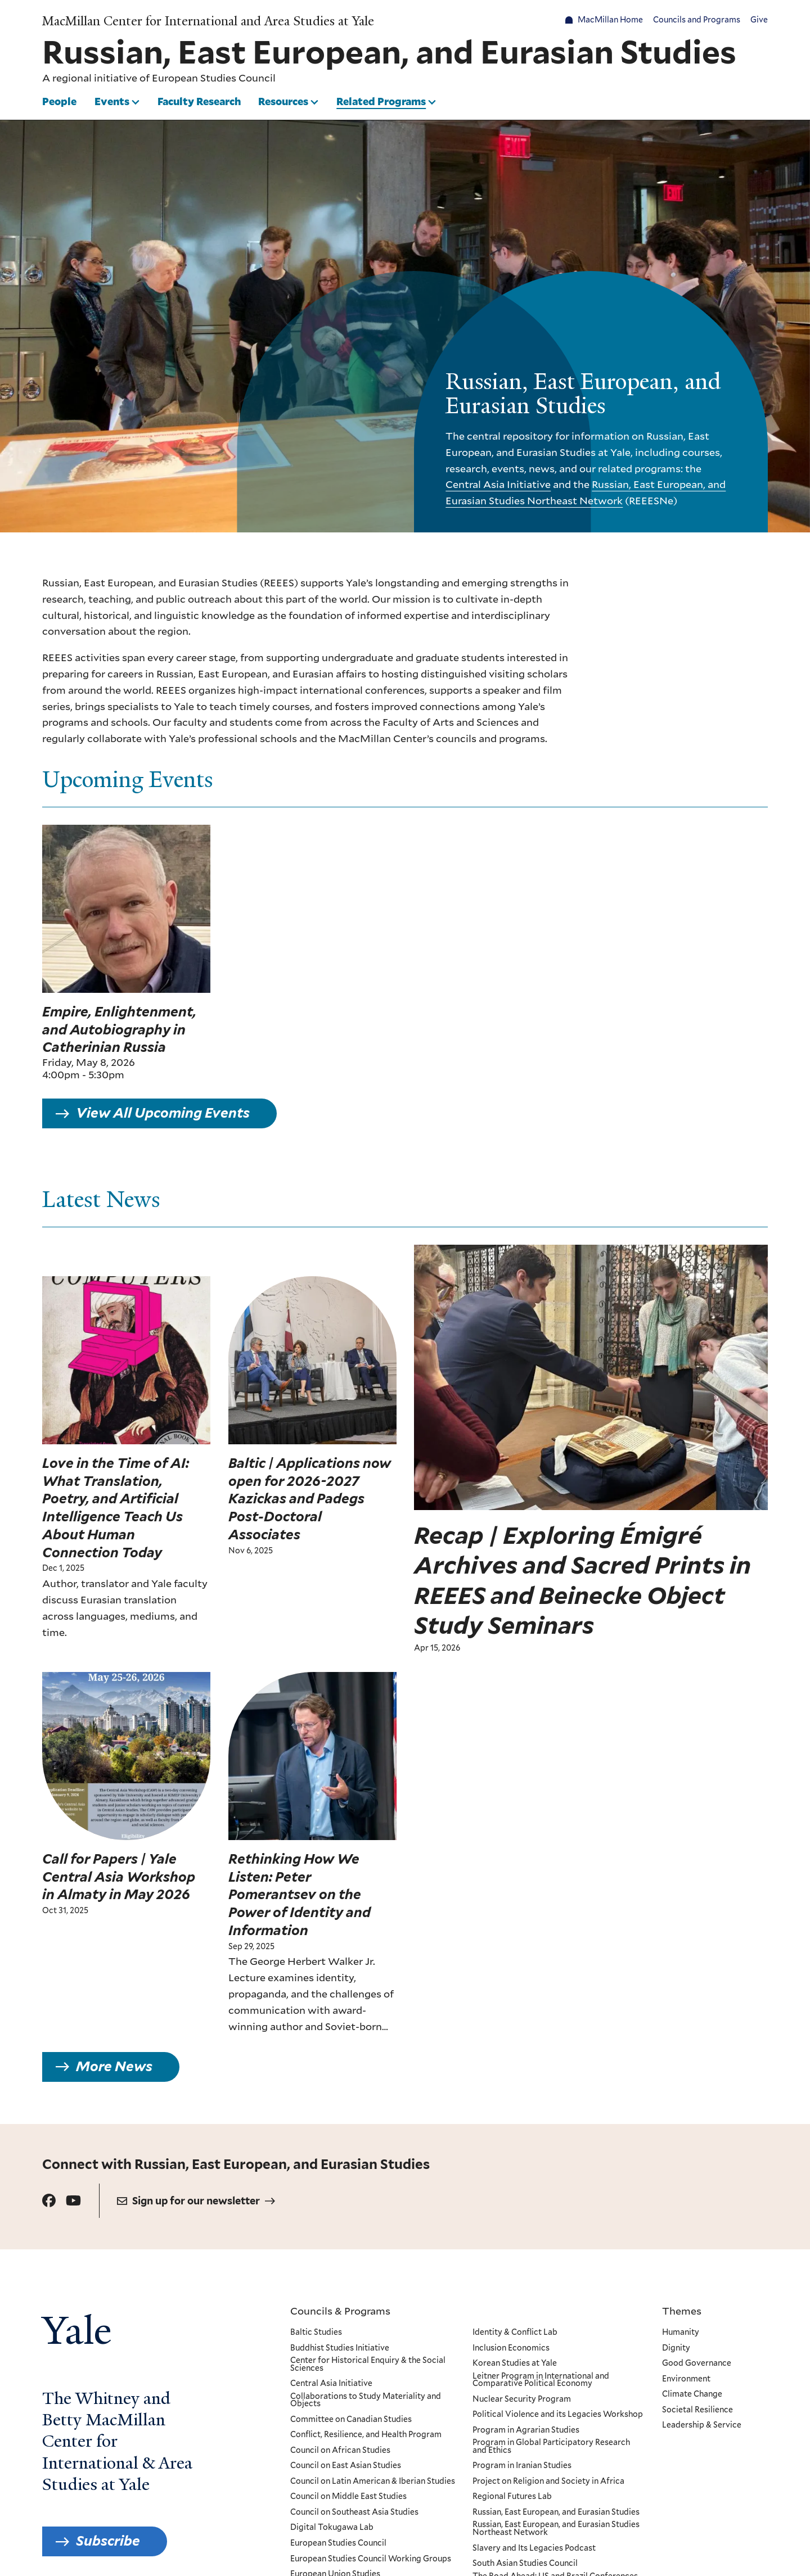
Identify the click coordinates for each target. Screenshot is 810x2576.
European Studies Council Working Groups (370, 2559)
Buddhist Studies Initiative (339, 2348)
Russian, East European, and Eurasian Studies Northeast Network (555, 2528)
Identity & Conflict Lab (514, 2333)
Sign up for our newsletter (196, 2201)
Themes (681, 2311)
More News (114, 2075)
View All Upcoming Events (163, 1121)
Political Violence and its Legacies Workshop (557, 2415)
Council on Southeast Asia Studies (354, 2512)
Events (111, 101)
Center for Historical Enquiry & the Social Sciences (368, 2364)
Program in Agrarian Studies (525, 2430)
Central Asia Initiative (498, 484)
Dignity (676, 2348)
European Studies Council (214, 78)
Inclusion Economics (510, 2348)
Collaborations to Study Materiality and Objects (365, 2399)
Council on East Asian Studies (345, 2466)
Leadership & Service (701, 2425)
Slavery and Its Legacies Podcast (533, 2548)
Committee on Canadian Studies (351, 2420)
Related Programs (381, 101)
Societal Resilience (697, 2410)
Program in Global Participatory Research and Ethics (550, 2446)
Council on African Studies (340, 2451)
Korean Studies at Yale (514, 2363)
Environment (686, 2379)
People (59, 101)
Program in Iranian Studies (521, 2466)
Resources (283, 101)
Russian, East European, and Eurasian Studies (555, 2512)
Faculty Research (199, 101)
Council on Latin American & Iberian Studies (372, 2481)
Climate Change (692, 2394)
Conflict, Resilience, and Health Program (366, 2435)
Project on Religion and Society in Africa (548, 2481)
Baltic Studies (316, 2333)
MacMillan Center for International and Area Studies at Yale (208, 21)
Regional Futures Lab (511, 2497)
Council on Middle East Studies (348, 2497)
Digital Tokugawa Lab (332, 2528)
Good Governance (696, 2363)
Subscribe (108, 2541)
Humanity (680, 2333)
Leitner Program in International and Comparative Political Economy (540, 2379)
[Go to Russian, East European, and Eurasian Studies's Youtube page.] (73, 2201)
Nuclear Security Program (521, 2399)
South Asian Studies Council (524, 2564)
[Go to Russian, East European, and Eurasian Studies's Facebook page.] (49, 2201)
